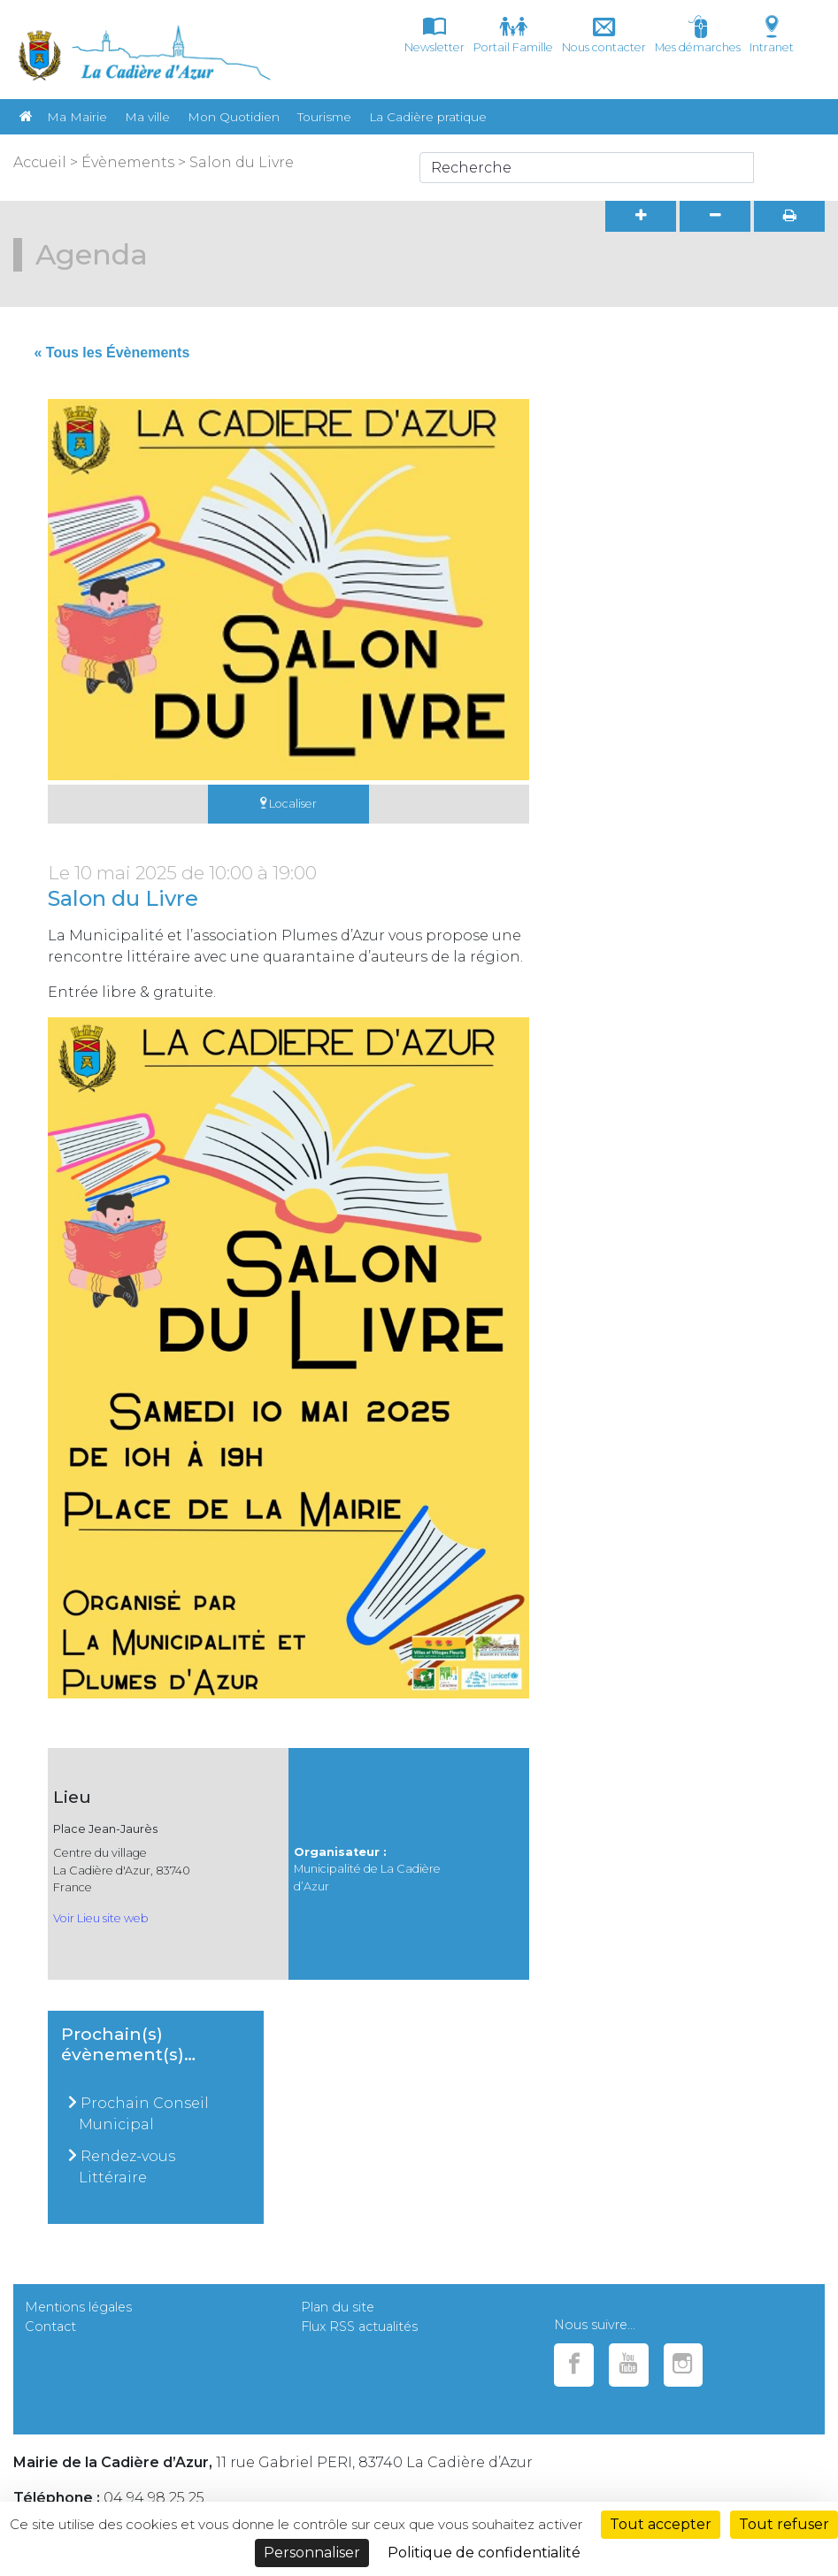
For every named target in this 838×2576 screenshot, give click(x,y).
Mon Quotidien (234, 117)
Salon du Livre (241, 162)
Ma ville (147, 117)
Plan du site (337, 2307)
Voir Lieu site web (101, 1918)
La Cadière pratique (428, 117)
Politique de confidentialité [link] (484, 2552)
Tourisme (324, 117)
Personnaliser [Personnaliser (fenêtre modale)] (312, 2552)
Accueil (39, 162)
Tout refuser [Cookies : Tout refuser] (784, 2524)
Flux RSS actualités (359, 2326)
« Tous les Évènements (112, 352)
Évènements (127, 162)
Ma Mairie (77, 117)
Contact (50, 2326)
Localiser (288, 803)
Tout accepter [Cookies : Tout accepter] (660, 2524)
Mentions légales (78, 2307)
